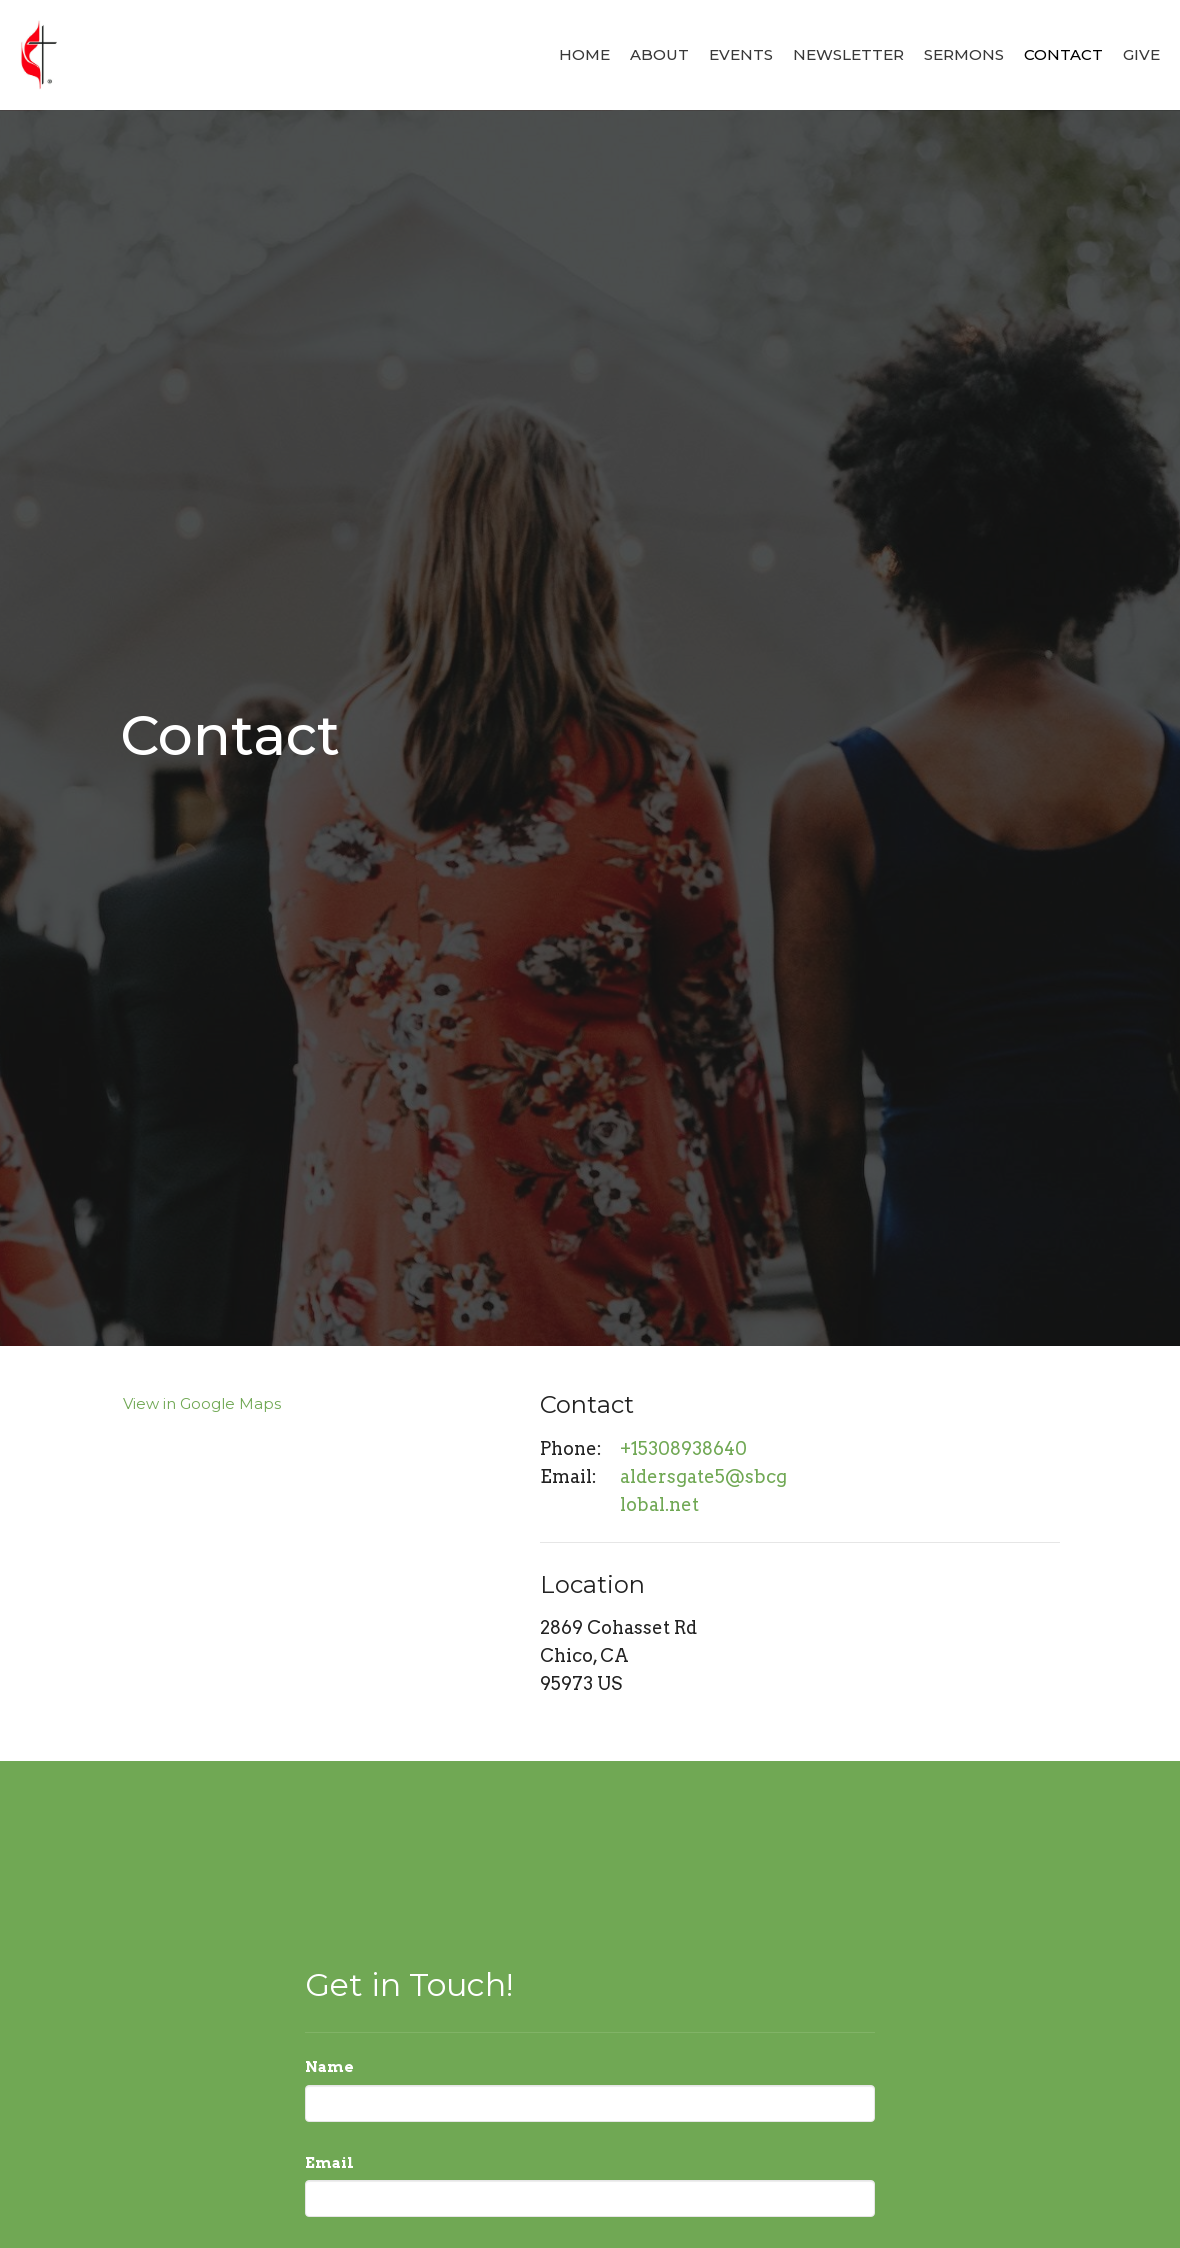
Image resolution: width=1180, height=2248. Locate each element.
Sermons (964, 54)
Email (329, 2163)
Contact (1063, 54)
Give (1141, 54)
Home (584, 54)
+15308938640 (683, 1448)
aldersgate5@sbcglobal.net (703, 1490)
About (659, 54)
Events (741, 54)
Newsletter (848, 54)
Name (329, 2067)
